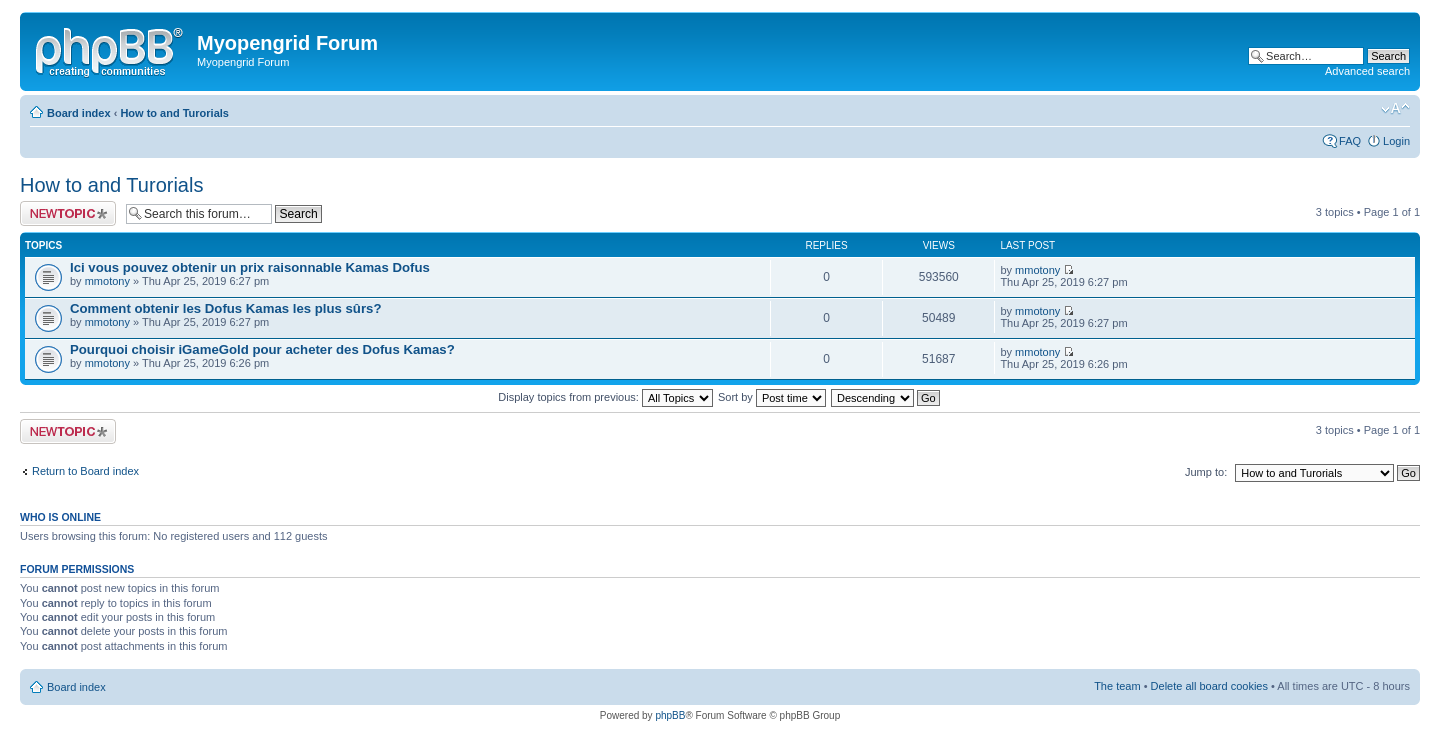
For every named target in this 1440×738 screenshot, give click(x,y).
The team (1117, 686)
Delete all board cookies (1209, 686)
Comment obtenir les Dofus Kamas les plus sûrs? (225, 308)
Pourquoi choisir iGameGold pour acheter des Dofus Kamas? (262, 349)
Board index (79, 113)
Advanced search (1367, 71)
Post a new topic (68, 213)
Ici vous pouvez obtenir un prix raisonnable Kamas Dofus (250, 267)
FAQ (1350, 141)
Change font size (1395, 109)
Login (1396, 141)
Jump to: (1206, 472)
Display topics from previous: (605, 397)
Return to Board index (85, 471)
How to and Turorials (174, 113)
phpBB (670, 715)
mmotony (107, 281)
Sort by (772, 397)
